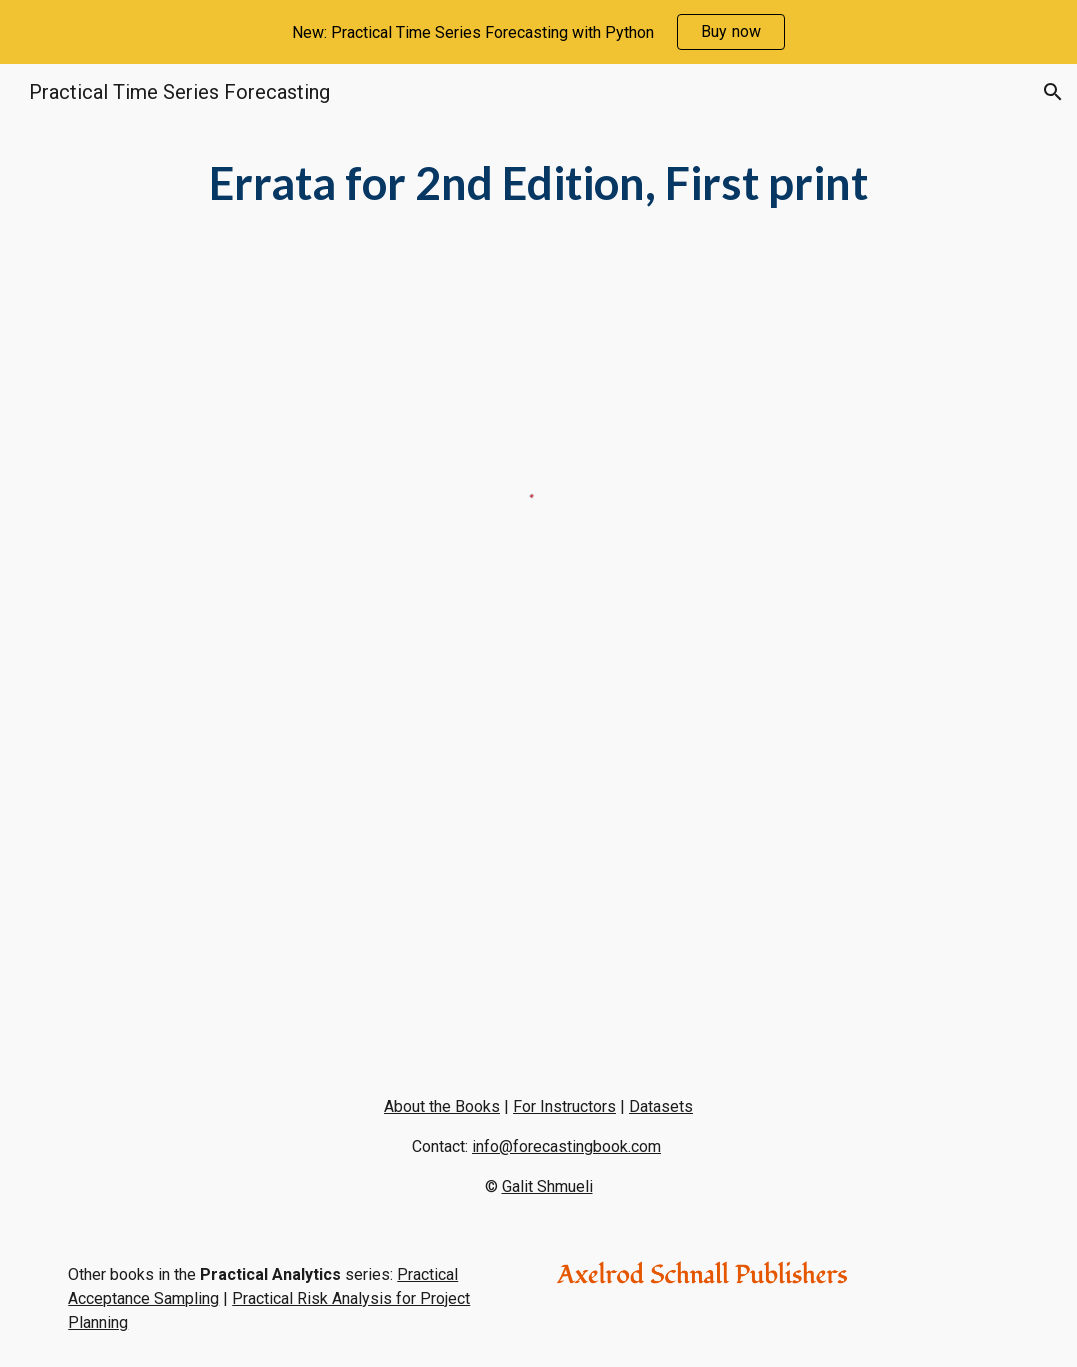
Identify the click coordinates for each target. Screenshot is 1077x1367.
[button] (1053, 92)
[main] (538, 183)
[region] (538, 32)
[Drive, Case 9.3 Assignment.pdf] (293, 866)
